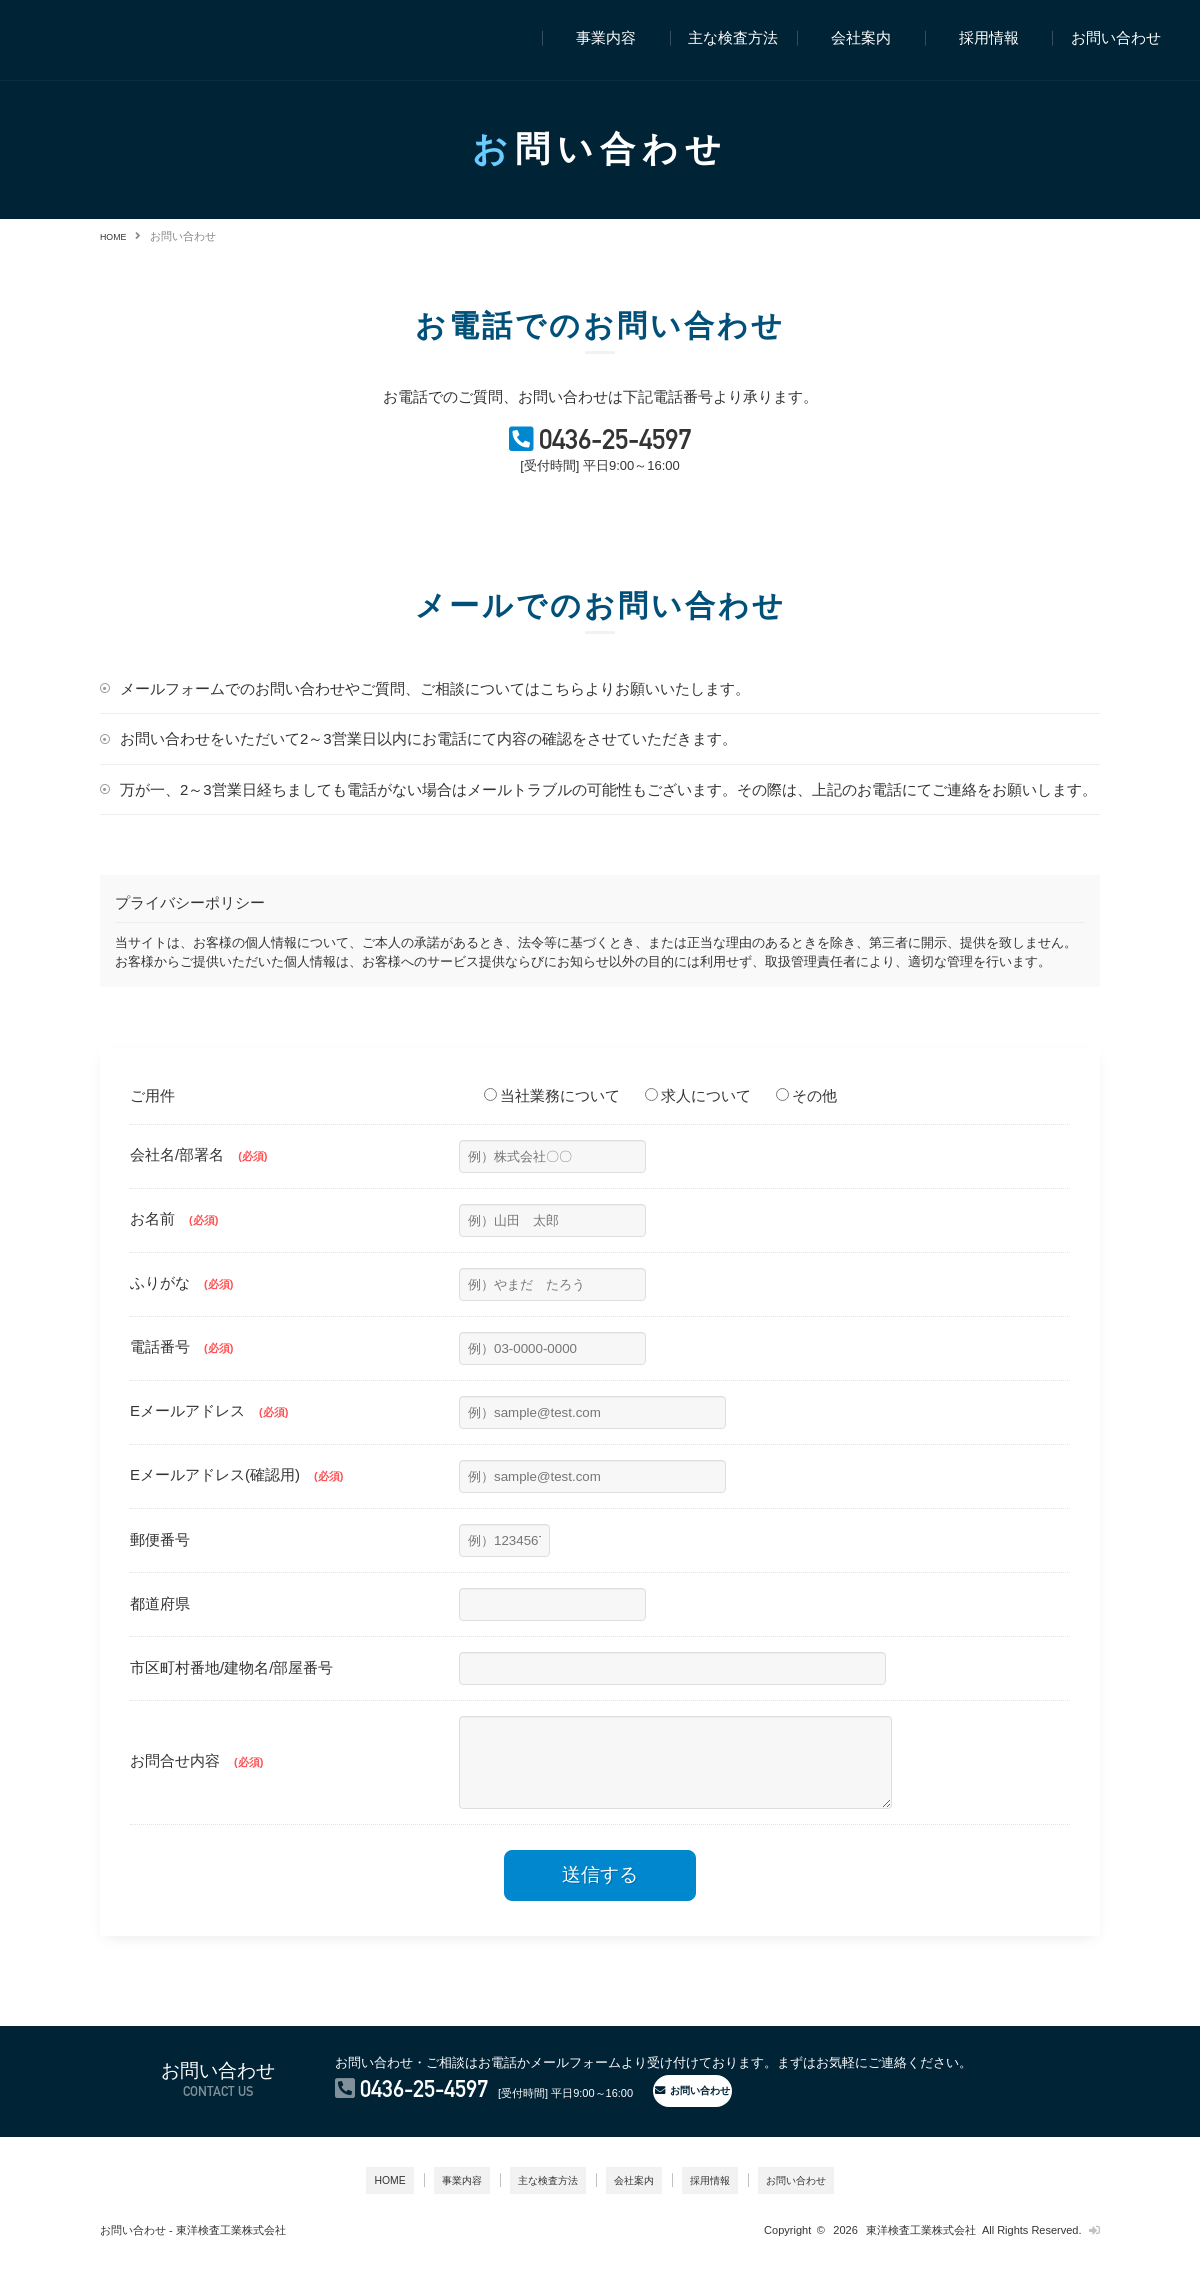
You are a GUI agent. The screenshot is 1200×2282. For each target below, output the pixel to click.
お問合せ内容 (196, 1789)
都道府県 (160, 1624)
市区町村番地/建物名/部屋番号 (231, 1688)
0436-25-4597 (622, 455)
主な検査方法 (733, 38)
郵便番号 (160, 1560)
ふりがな (181, 1303)
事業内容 (606, 38)
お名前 (174, 1239)
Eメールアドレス (209, 1431)
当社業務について (552, 1116)
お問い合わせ (1116, 38)
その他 (806, 1116)
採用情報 (989, 38)
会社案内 (861, 38)
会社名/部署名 (199, 1175)
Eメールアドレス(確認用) (236, 1495)
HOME (116, 236)
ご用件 (152, 1116)
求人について (698, 1116)
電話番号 (181, 1367)
